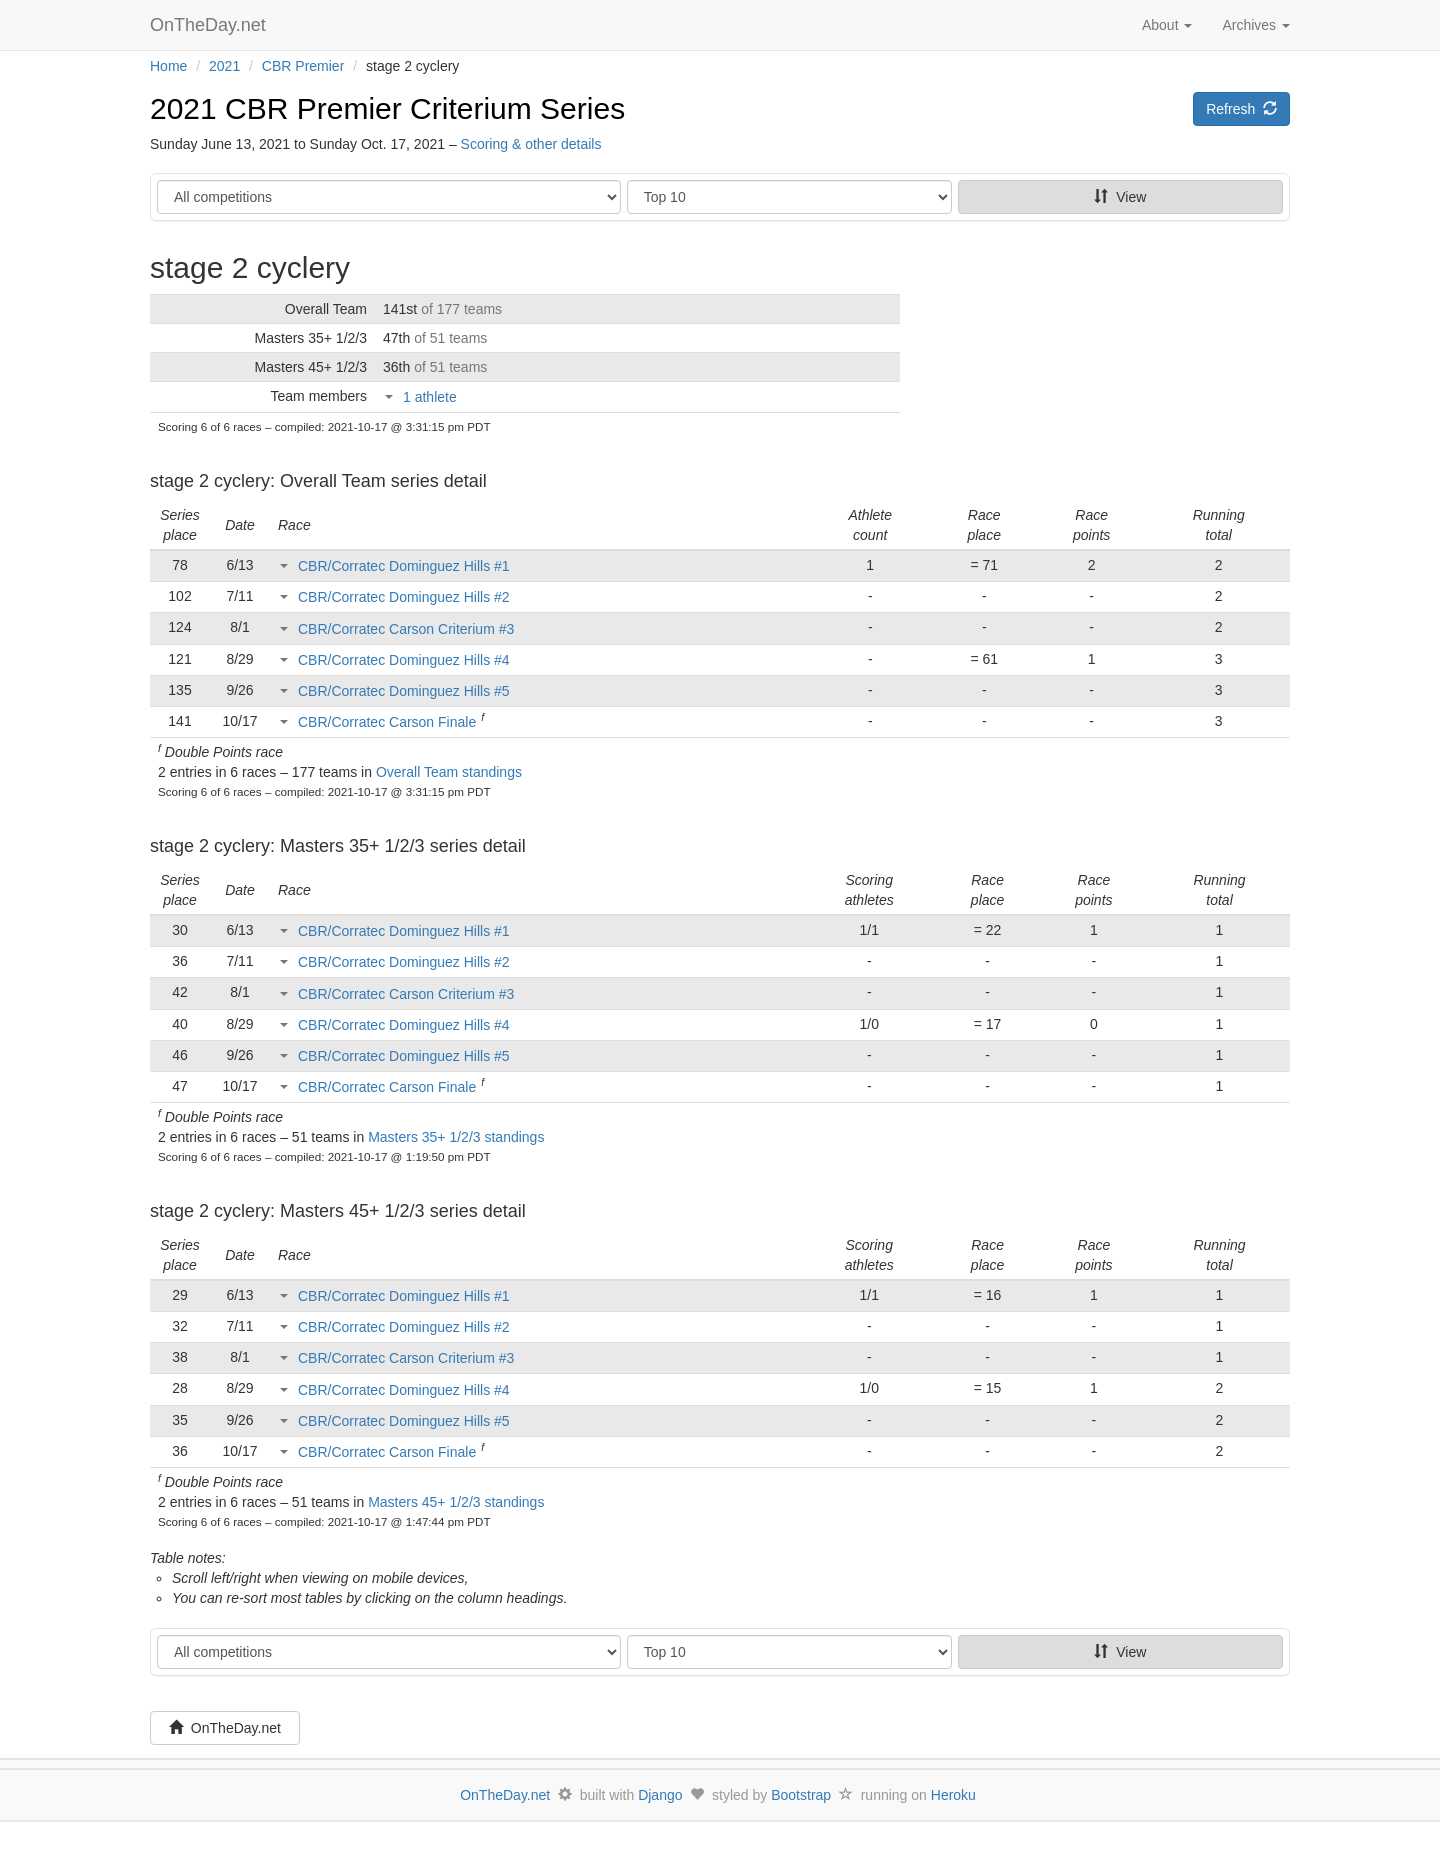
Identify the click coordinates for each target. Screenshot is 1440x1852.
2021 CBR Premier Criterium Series (387, 108)
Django (660, 1795)
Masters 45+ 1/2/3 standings (456, 1502)
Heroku (953, 1795)
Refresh (1241, 109)
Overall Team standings (449, 772)
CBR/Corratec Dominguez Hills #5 (404, 691)
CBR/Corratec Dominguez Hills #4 (404, 660)
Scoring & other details (531, 144)
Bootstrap (801, 1795)
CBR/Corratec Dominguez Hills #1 (404, 566)
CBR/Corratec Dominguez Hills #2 (404, 597)
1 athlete (430, 397)
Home (168, 66)
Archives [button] (1256, 25)
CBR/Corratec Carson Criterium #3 (406, 629)
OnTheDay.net (210, 25)
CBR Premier (303, 66)
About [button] (1167, 25)
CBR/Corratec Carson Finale (387, 722)
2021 (224, 66)
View (1120, 197)
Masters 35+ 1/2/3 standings (456, 1137)
